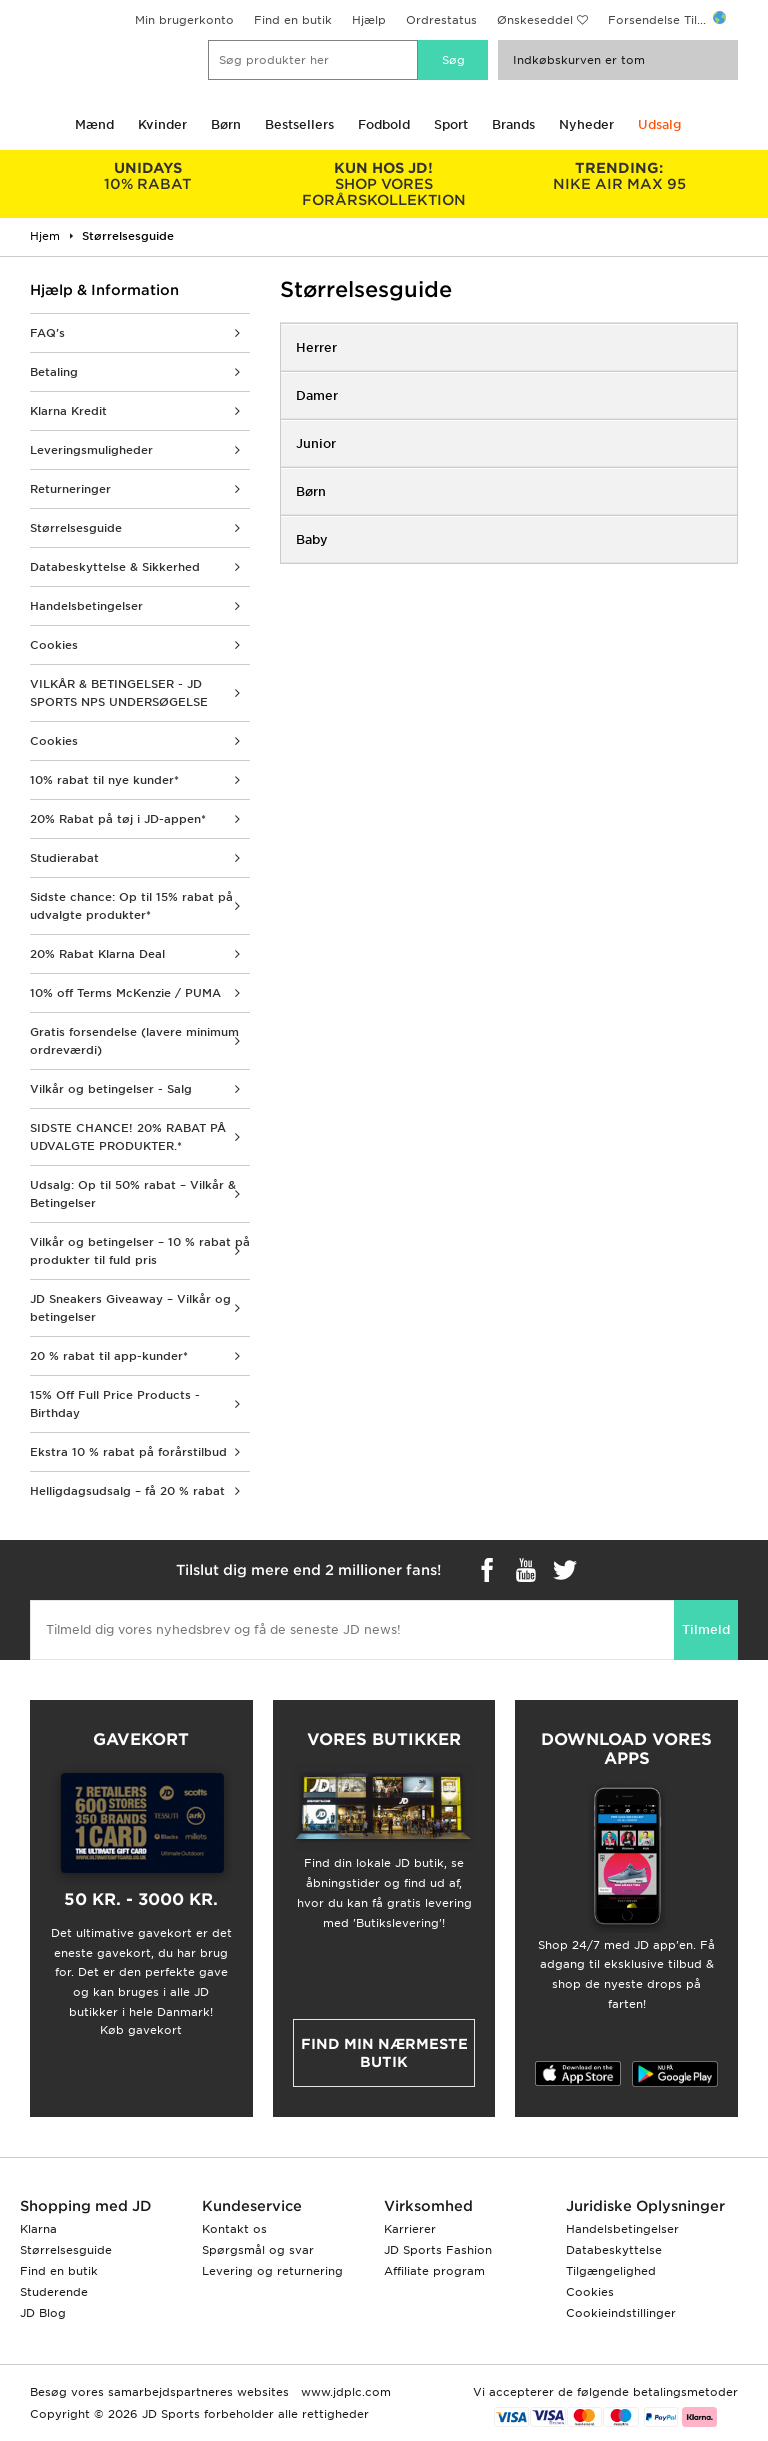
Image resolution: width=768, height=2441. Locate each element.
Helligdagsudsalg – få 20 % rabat (127, 1491)
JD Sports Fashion (438, 2250)
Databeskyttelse (614, 2250)
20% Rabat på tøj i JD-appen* (118, 819)
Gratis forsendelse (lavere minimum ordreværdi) (134, 1041)
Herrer (316, 347)
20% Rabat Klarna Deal (97, 954)
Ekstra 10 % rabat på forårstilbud (128, 1452)
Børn (226, 124)
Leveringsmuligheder (91, 450)
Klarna (38, 2229)
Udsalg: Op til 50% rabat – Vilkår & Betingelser (133, 1194)
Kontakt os (234, 2229)
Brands (513, 124)
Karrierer (410, 2229)
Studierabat (64, 858)
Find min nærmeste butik (384, 2053)
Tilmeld (706, 1629)
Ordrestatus (441, 20)
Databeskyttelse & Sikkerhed (115, 567)
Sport (451, 124)
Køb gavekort (141, 2030)
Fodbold (384, 124)
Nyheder (586, 124)
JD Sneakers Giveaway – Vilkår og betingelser (130, 1308)
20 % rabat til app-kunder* (109, 1356)
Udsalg (659, 124)
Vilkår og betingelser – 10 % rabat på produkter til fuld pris (140, 1251)
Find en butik (293, 20)
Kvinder (162, 124)
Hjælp (369, 20)
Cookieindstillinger (621, 2313)
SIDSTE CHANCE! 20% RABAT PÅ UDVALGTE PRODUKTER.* (128, 1137)
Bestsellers (299, 124)
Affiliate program (434, 2271)
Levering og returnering (272, 2271)
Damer (317, 395)
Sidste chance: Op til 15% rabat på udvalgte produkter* (131, 906)
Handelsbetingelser (86, 606)
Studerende (54, 2292)
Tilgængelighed (611, 2271)
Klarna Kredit (68, 411)
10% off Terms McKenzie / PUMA (125, 993)
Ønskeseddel (535, 20)
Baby (312, 539)
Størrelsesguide (76, 528)
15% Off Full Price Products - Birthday (115, 1404)
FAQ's (47, 333)
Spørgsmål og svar (258, 2250)
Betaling (54, 372)
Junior (316, 443)
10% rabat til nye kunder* (104, 780)
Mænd (94, 124)
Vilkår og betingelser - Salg (111, 1089)
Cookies (54, 645)
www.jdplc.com (344, 2392)
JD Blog (43, 2313)
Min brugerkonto (184, 20)
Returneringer (70, 489)
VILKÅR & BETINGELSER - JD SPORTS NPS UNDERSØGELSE (119, 693)
